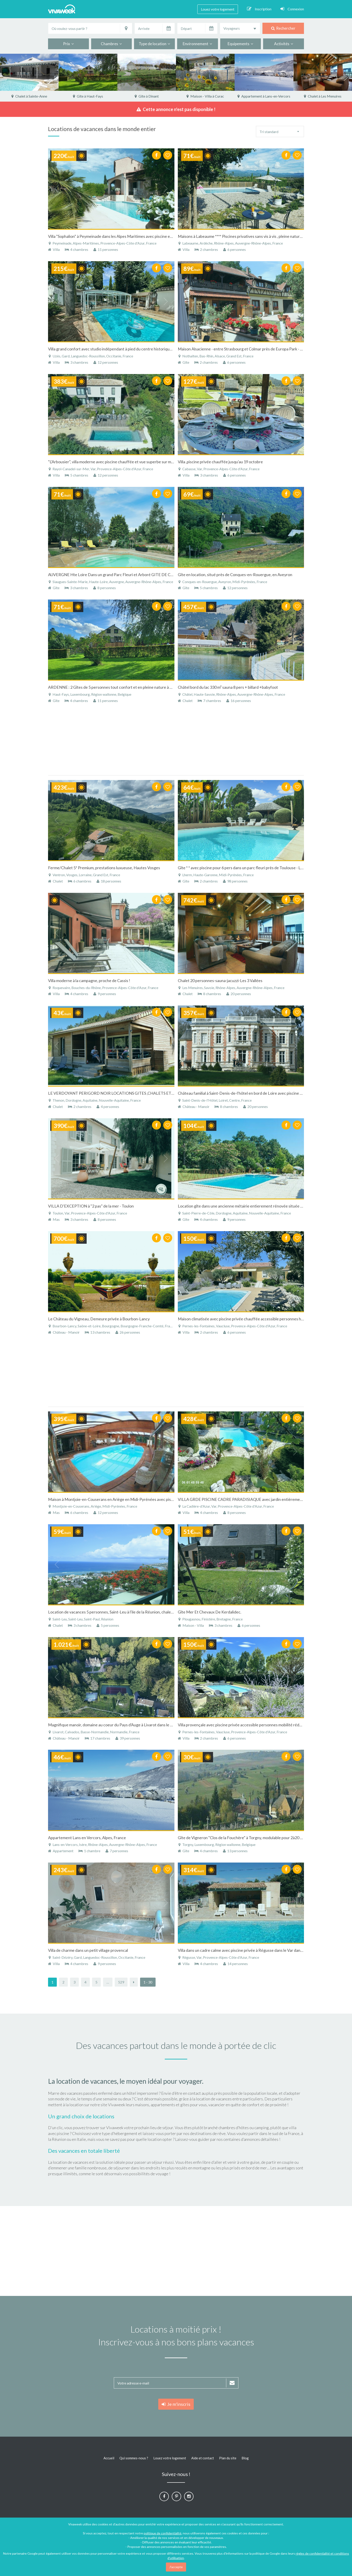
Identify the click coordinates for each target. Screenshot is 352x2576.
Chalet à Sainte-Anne (29, 96)
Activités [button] (283, 43)
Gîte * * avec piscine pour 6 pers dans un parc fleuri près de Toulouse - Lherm (244, 867)
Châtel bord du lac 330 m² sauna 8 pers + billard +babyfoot (228, 687)
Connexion (292, 9)
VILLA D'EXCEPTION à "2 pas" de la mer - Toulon (91, 1205)
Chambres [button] (111, 43)
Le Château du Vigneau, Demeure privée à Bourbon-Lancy (99, 1318)
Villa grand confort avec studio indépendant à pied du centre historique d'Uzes (116, 348)
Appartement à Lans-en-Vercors (264, 96)
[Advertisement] (331, 193)
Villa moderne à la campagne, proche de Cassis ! (89, 980)
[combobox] (240, 28)
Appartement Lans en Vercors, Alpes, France (87, 1837)
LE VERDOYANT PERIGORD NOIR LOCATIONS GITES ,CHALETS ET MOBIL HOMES (124, 1093)
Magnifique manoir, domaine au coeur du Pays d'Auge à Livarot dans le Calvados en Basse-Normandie (135, 1724)
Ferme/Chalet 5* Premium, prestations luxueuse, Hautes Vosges (104, 867)
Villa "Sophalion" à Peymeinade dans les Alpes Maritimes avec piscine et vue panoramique (125, 236)
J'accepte (176, 2567)
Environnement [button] (197, 43)
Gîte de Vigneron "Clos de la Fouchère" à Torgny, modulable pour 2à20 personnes (248, 1837)
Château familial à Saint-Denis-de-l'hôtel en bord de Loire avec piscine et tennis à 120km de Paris (261, 1093)
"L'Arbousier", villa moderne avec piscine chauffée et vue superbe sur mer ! (112, 461)
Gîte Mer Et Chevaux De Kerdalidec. (209, 1611)
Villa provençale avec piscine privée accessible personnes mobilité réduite (242, 1724)
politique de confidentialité (162, 2533)
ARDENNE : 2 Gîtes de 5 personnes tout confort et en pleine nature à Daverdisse (118, 687)
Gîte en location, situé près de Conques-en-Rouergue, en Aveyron (235, 574)
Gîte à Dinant (147, 96)
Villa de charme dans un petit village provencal (88, 1950)
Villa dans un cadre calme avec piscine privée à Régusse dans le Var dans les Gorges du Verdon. (259, 1950)
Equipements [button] (240, 43)
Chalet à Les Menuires (322, 96)
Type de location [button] (154, 43)
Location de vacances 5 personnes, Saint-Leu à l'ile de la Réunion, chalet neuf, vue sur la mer (127, 1611)
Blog (245, 2458)
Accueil (108, 2458)
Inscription (259, 9)
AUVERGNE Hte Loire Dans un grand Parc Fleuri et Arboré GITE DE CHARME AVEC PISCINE (130, 574)
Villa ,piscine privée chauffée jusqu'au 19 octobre (220, 461)
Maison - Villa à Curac (205, 96)
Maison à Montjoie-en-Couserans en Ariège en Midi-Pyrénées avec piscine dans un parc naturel (131, 1499)
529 (121, 1982)
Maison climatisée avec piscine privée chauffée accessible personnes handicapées (249, 1318)
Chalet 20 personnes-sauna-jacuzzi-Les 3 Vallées (220, 980)
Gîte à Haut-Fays (88, 96)
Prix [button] (68, 43)
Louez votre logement (217, 9)
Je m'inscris (176, 2404)
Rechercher (283, 28)
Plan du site (227, 2458)
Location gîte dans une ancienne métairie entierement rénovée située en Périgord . (250, 1205)
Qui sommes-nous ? (133, 2458)
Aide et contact (202, 2458)
